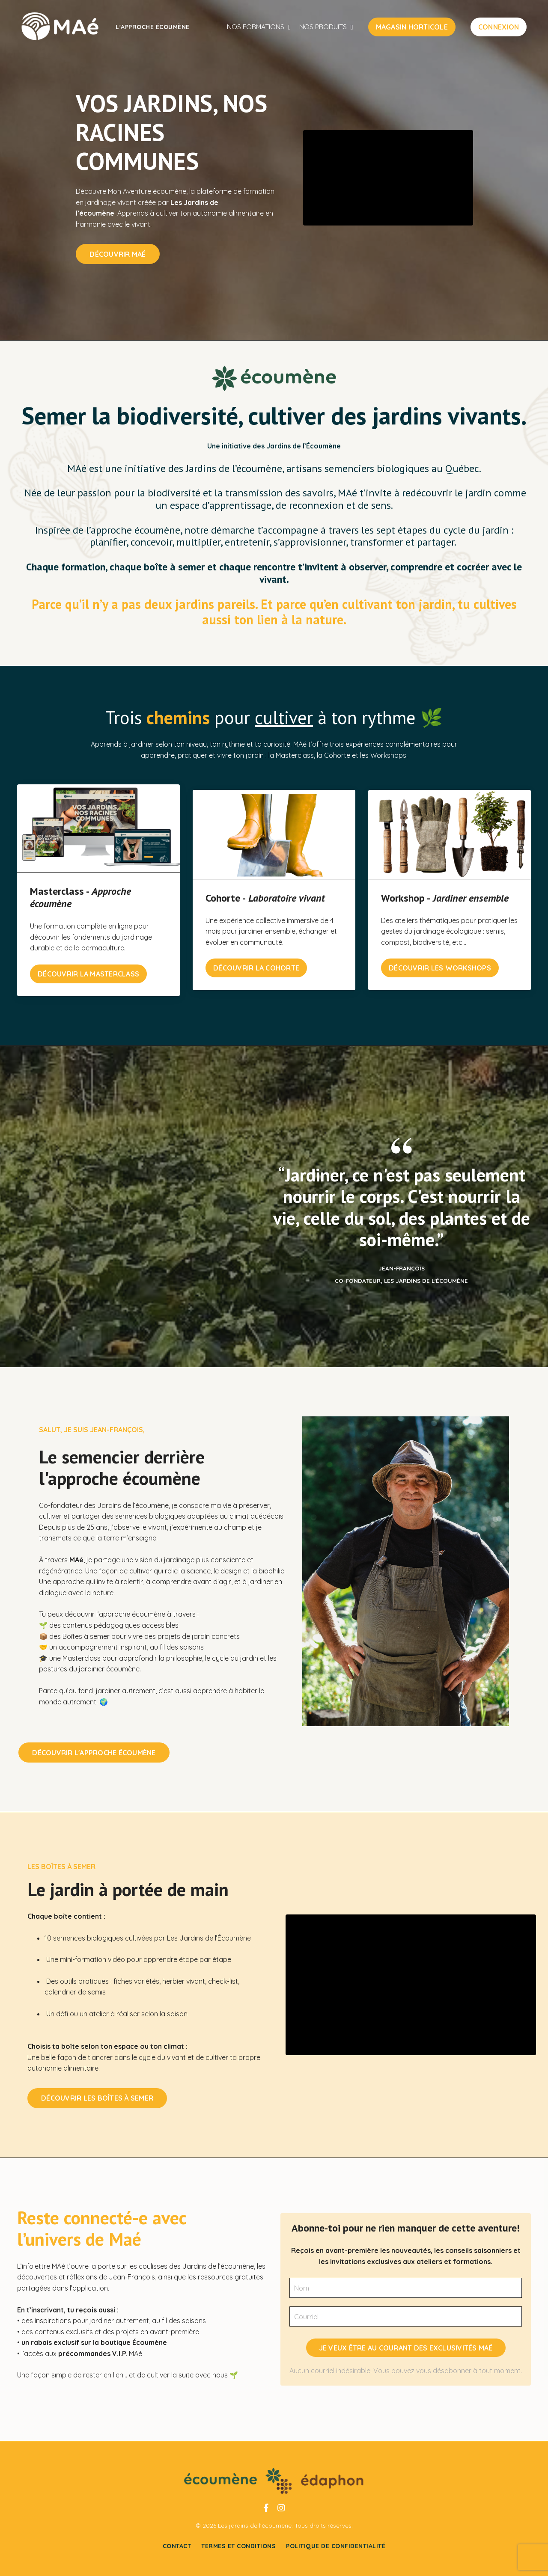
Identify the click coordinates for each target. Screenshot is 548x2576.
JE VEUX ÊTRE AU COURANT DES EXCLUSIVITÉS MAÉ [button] (406, 2349)
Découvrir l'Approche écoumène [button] (111, 1744)
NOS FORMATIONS (264, 26)
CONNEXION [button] (498, 27)
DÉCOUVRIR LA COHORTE (256, 960)
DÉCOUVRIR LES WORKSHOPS (440, 960)
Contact (177, 2556)
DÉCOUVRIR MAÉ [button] (117, 251)
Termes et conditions (238, 2556)
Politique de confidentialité (335, 2556)
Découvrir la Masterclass (88, 965)
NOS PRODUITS (327, 26)
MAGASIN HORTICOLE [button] (412, 27)
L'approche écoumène (153, 26)
